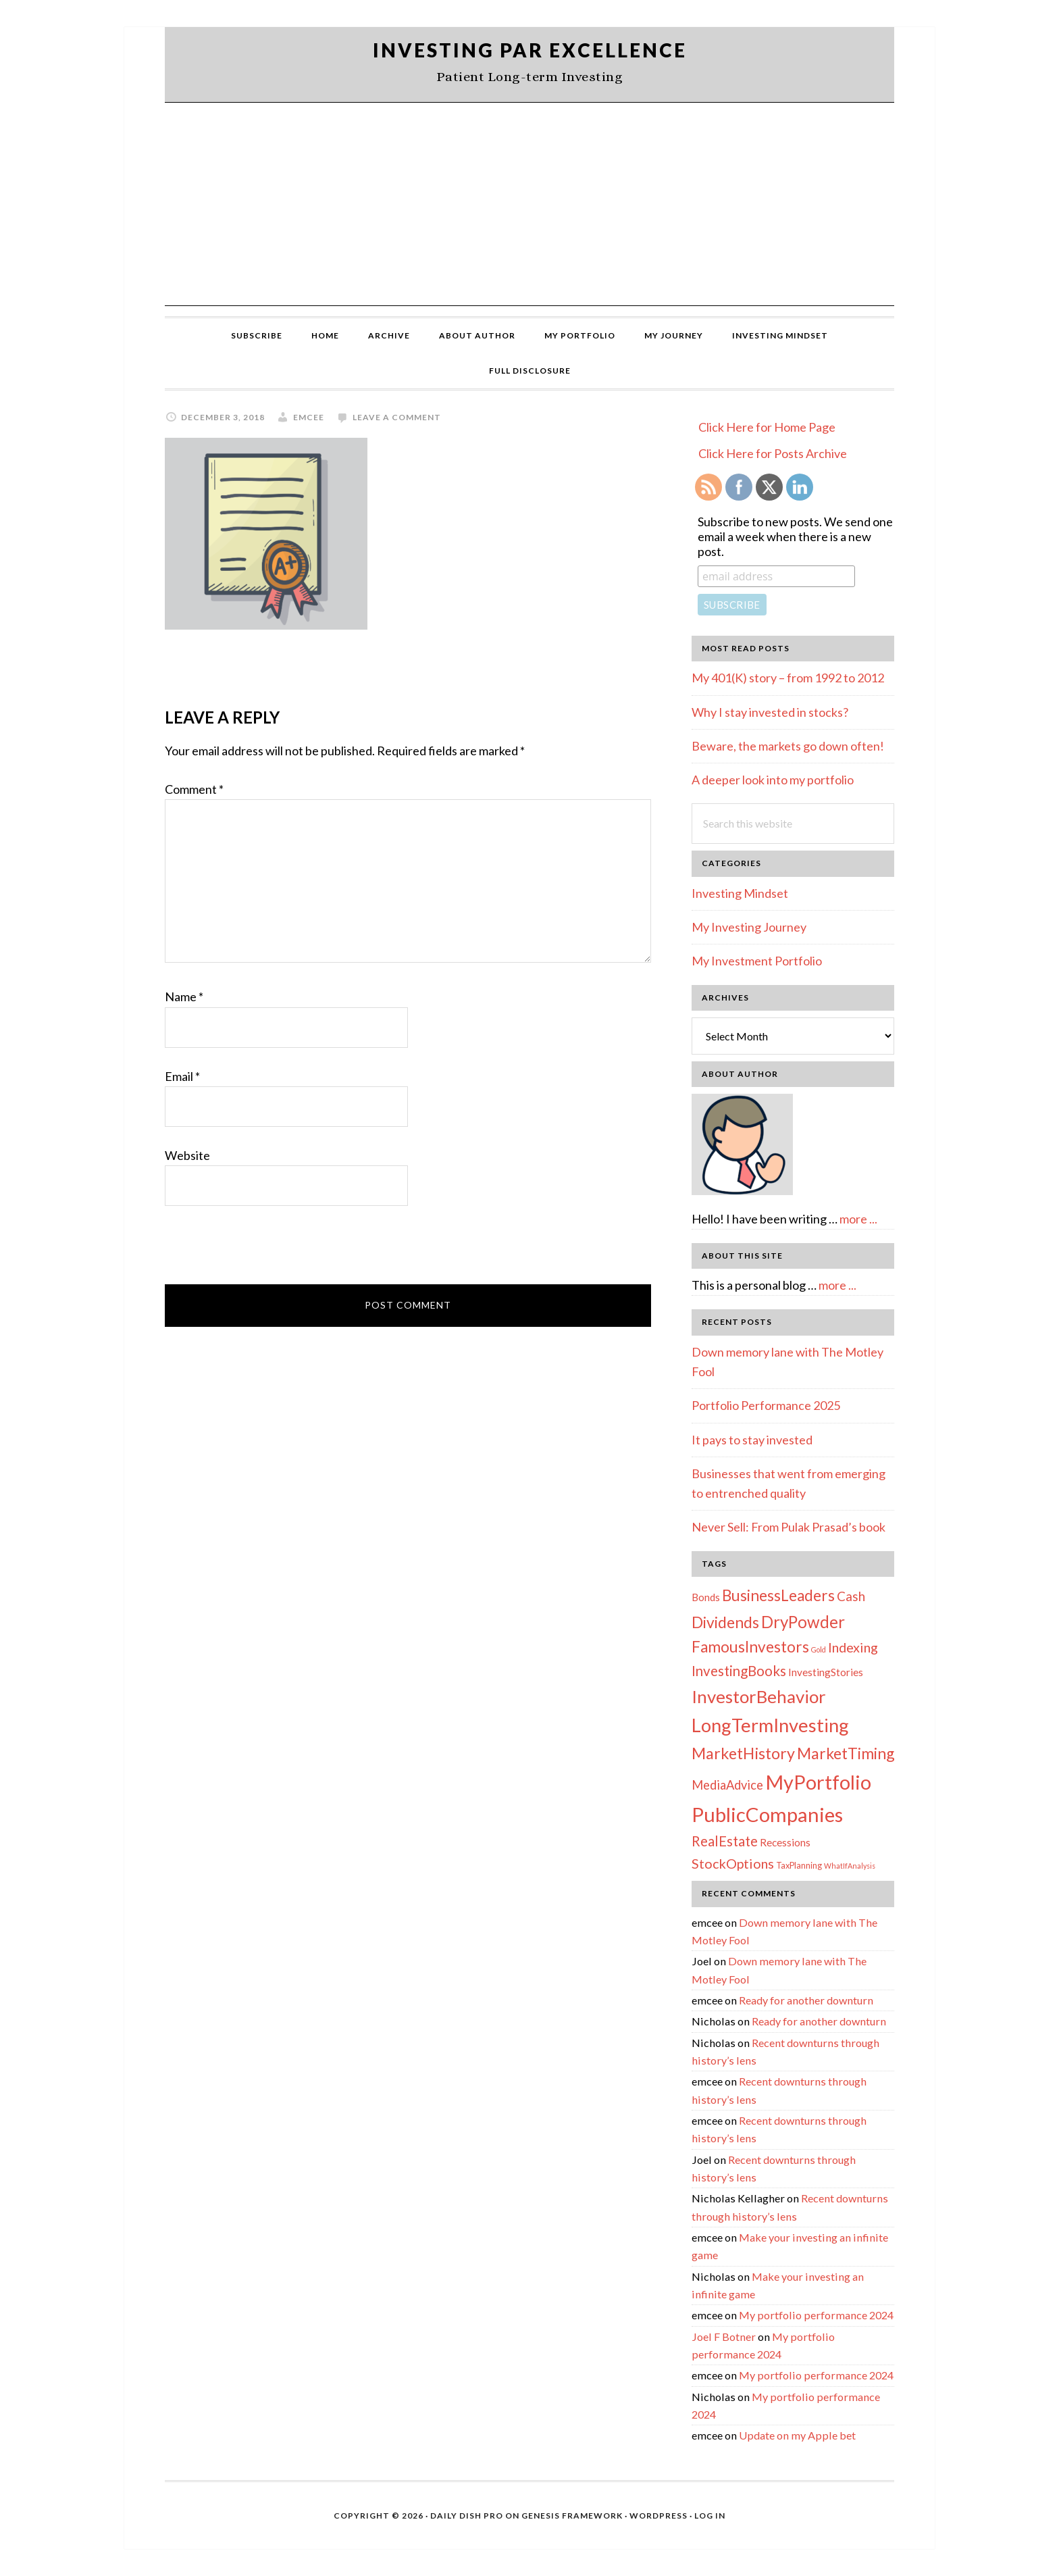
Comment (194, 789)
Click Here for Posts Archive (772, 453)
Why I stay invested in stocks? (770, 712)
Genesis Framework (572, 2515)
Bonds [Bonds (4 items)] (706, 1597)
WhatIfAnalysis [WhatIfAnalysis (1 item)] (849, 1865)
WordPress (658, 2515)
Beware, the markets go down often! (788, 745)
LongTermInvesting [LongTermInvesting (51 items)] (770, 1725)
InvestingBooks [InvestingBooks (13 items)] (739, 1671)
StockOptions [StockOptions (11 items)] (733, 1863)
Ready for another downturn (806, 2000)
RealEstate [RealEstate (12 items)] (725, 1841)
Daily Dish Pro (466, 2515)
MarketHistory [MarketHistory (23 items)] (743, 1753)
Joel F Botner (724, 2336)
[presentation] (267, 1251)
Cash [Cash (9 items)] (851, 1596)
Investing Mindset (740, 893)
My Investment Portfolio (757, 960)
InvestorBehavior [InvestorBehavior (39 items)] (759, 1696)
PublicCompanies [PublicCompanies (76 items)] (767, 1814)
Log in (709, 2515)
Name (184, 996)
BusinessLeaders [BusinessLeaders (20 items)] (778, 1595)
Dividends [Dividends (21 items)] (725, 1622)
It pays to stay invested (752, 1439)
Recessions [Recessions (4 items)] (785, 1842)
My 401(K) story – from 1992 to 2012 (788, 677)
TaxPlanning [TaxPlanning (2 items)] (799, 1865)
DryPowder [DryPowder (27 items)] (803, 1622)
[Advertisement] (529, 204)
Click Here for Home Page (766, 427)
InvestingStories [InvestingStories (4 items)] (825, 1672)
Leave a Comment (397, 417)
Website (187, 1155)
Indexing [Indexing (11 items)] (853, 1647)
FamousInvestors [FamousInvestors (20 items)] (750, 1647)
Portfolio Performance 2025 (766, 1405)
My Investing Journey (749, 926)
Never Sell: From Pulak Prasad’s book (788, 1526)
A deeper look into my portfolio (773, 779)
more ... (858, 1218)
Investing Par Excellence (530, 50)
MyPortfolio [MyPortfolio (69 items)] (818, 1782)
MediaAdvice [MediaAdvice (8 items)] (727, 1784)
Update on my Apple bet (797, 2435)
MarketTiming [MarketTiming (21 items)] (845, 1753)
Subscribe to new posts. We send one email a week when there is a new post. (795, 536)
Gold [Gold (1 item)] (818, 1649)
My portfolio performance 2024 (816, 2314)
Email (182, 1076)
